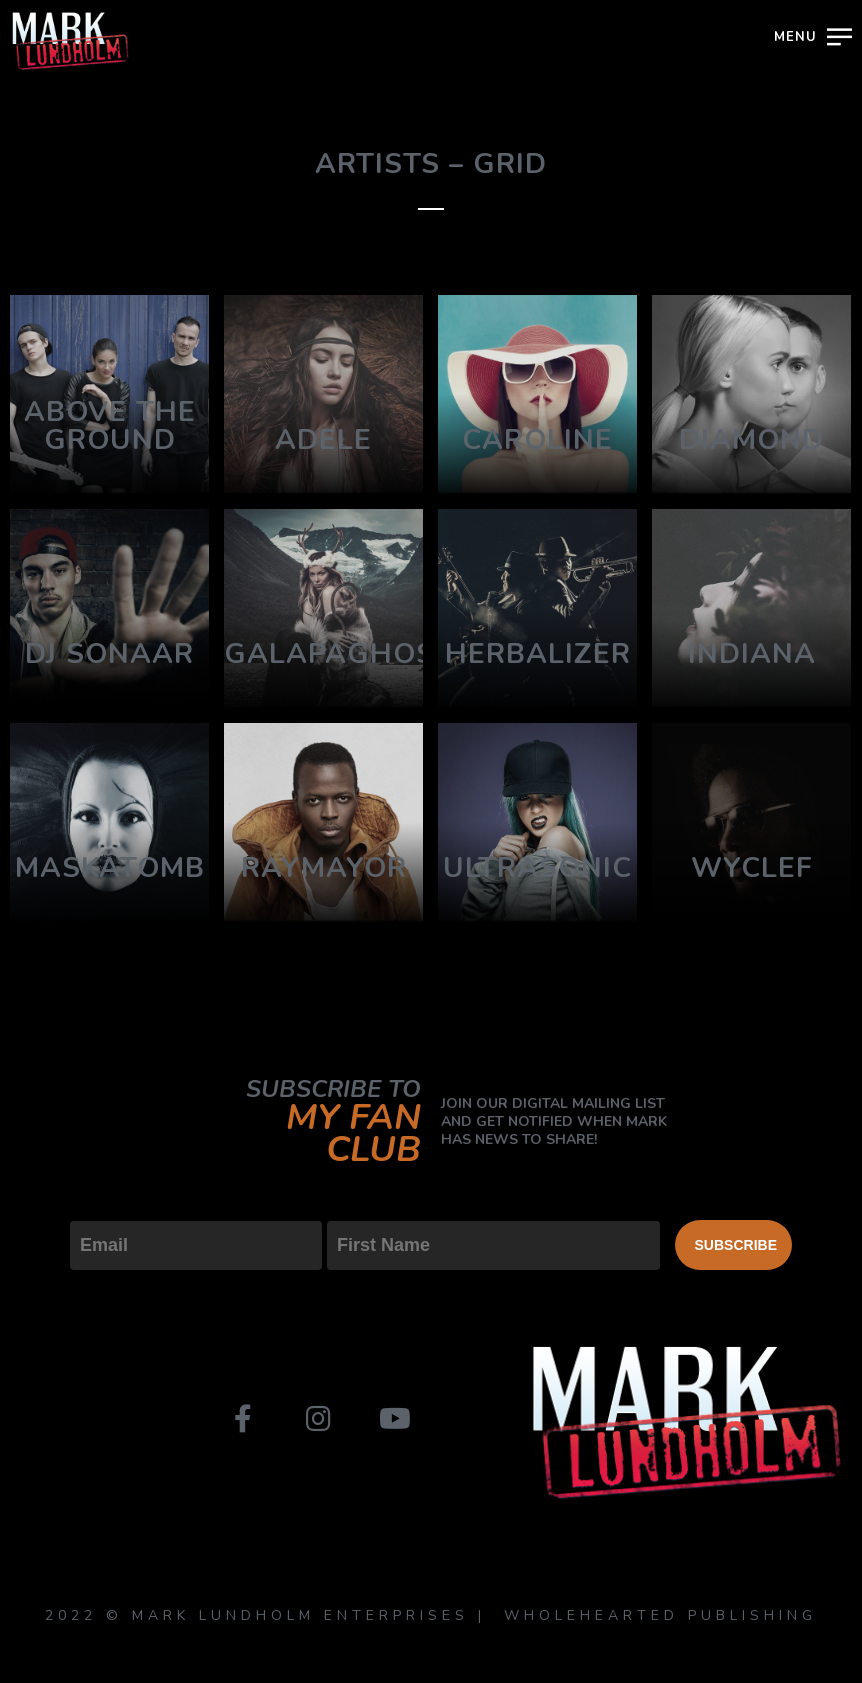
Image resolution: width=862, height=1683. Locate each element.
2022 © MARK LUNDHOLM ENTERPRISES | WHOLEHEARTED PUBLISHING (431, 1615)
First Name (371, 1204)
